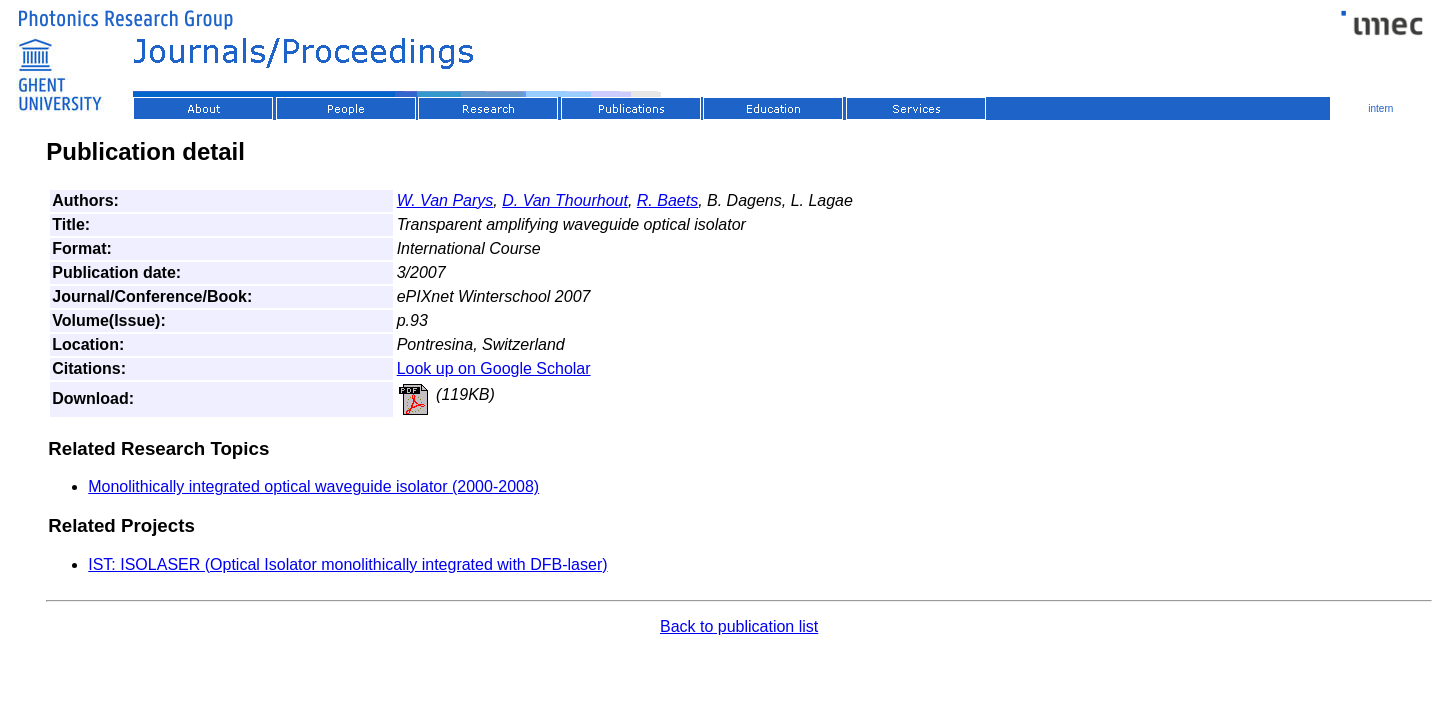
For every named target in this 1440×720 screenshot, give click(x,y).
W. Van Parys (445, 200)
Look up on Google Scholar (494, 368)
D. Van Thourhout (565, 200)
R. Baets (667, 200)
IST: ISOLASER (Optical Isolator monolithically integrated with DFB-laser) (347, 564)
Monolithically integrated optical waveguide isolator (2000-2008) (313, 486)
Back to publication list (739, 626)
